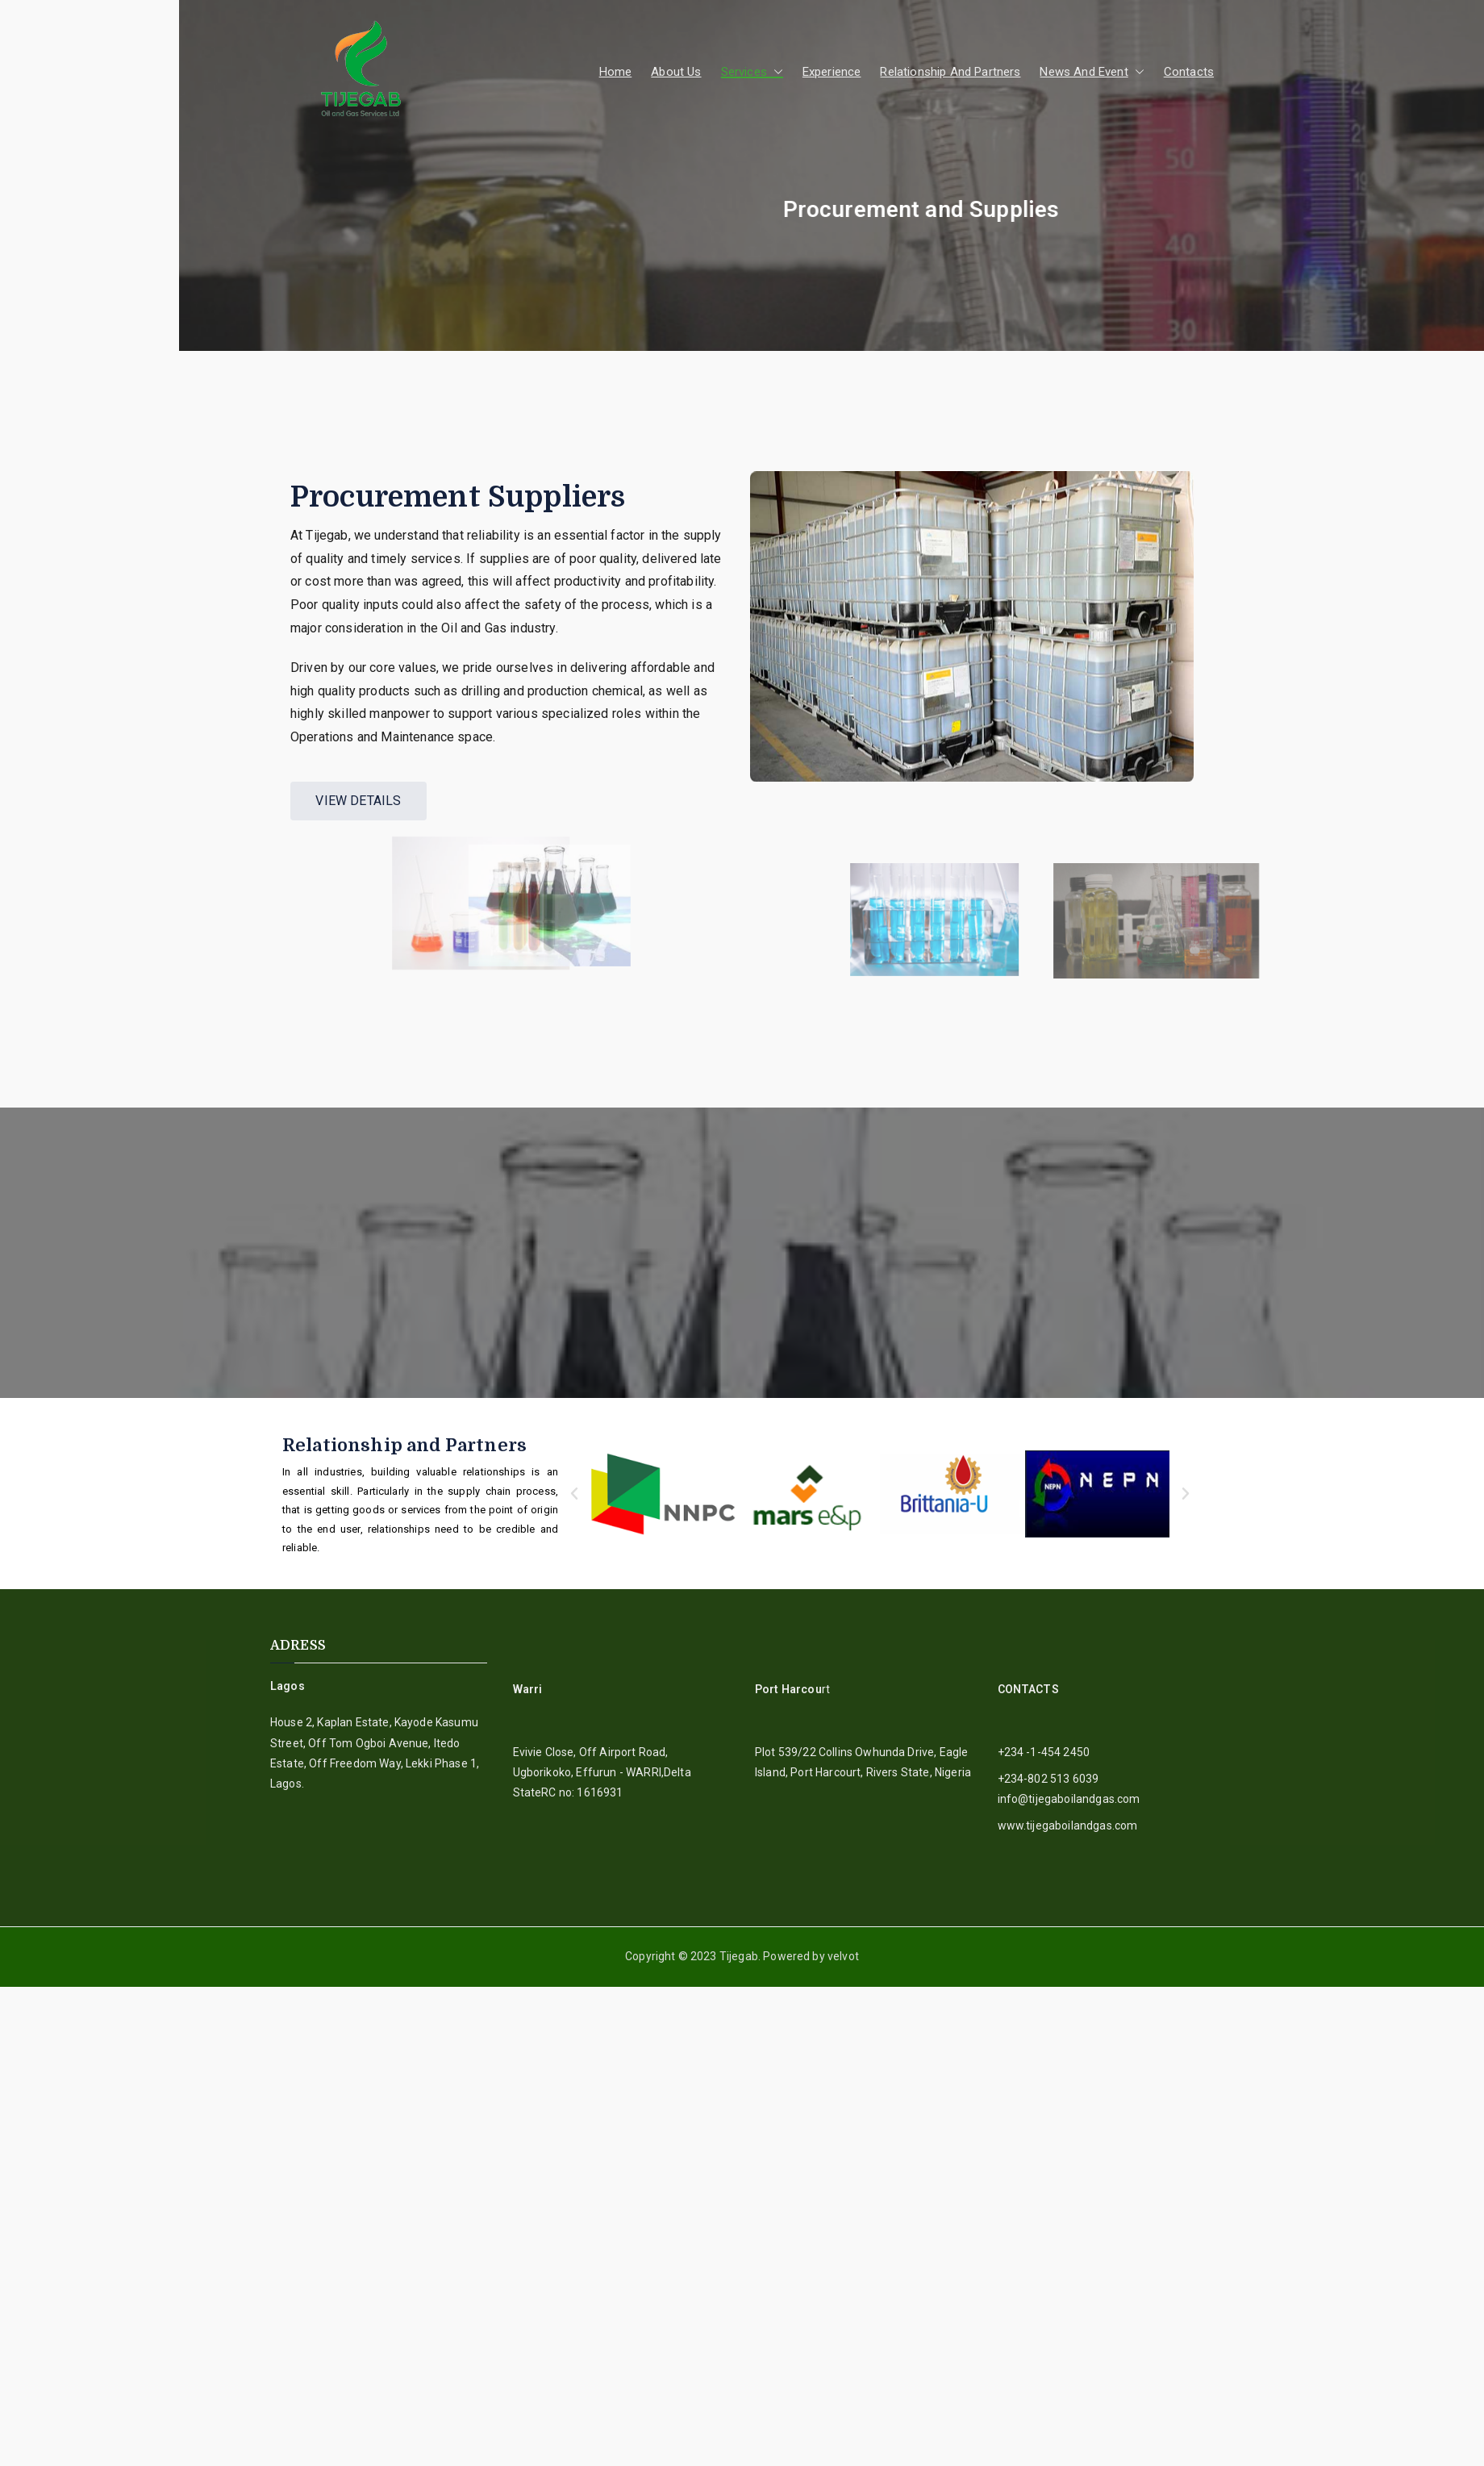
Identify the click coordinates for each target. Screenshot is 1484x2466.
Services (752, 72)
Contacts (1189, 72)
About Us (676, 72)
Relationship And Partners (950, 72)
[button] (775, 72)
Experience (831, 72)
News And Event (1092, 72)
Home (615, 72)
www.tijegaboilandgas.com (1068, 1825)
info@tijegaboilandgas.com (1069, 1798)
